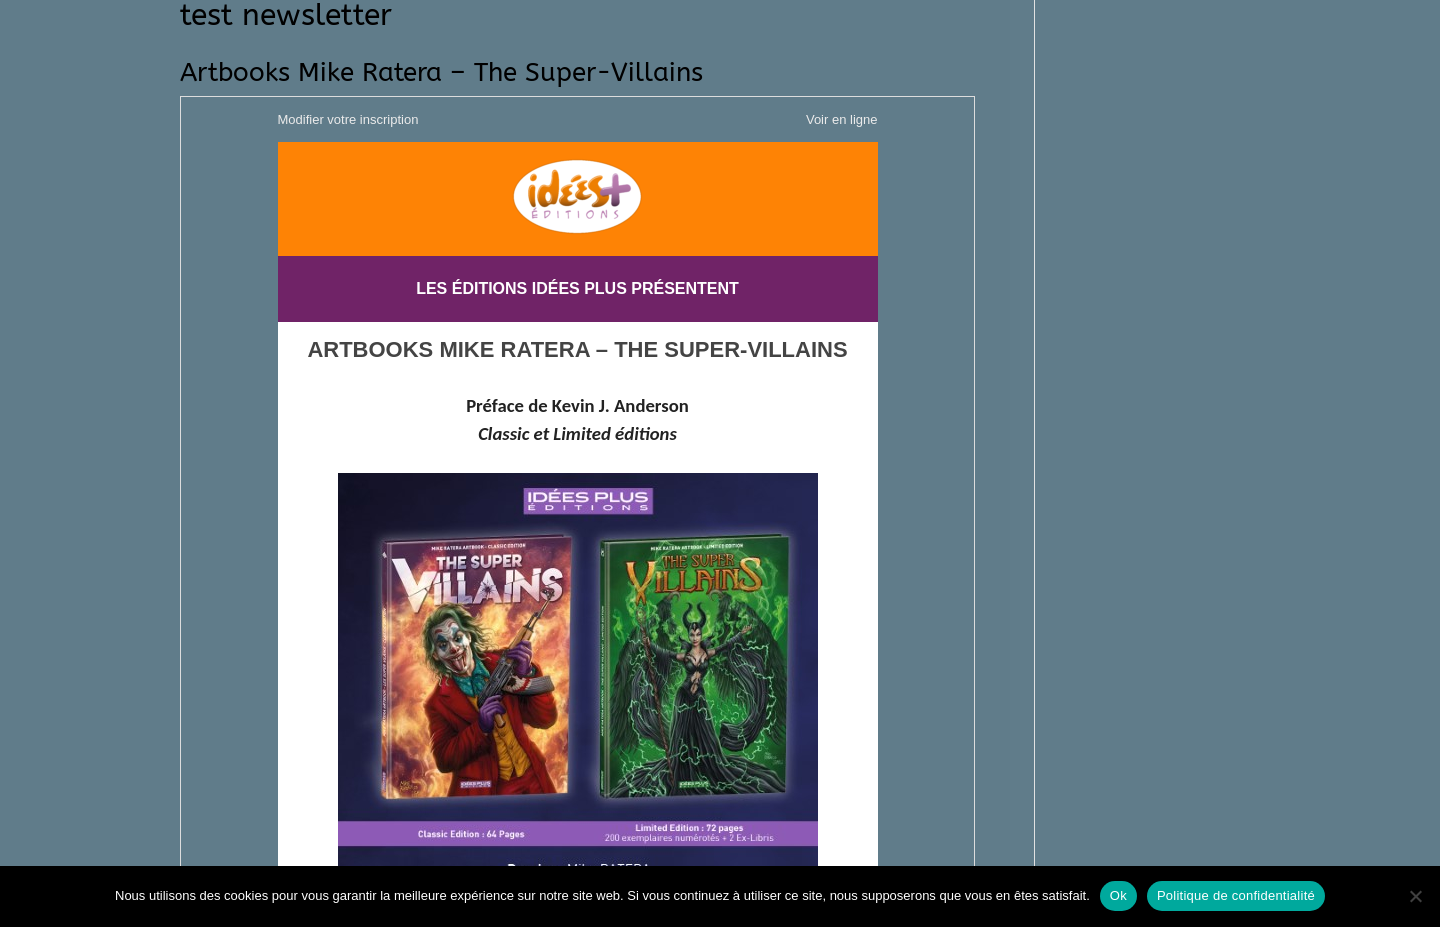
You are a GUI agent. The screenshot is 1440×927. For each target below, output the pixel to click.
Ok (1118, 895)
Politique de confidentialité (1236, 895)
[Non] (1415, 896)
